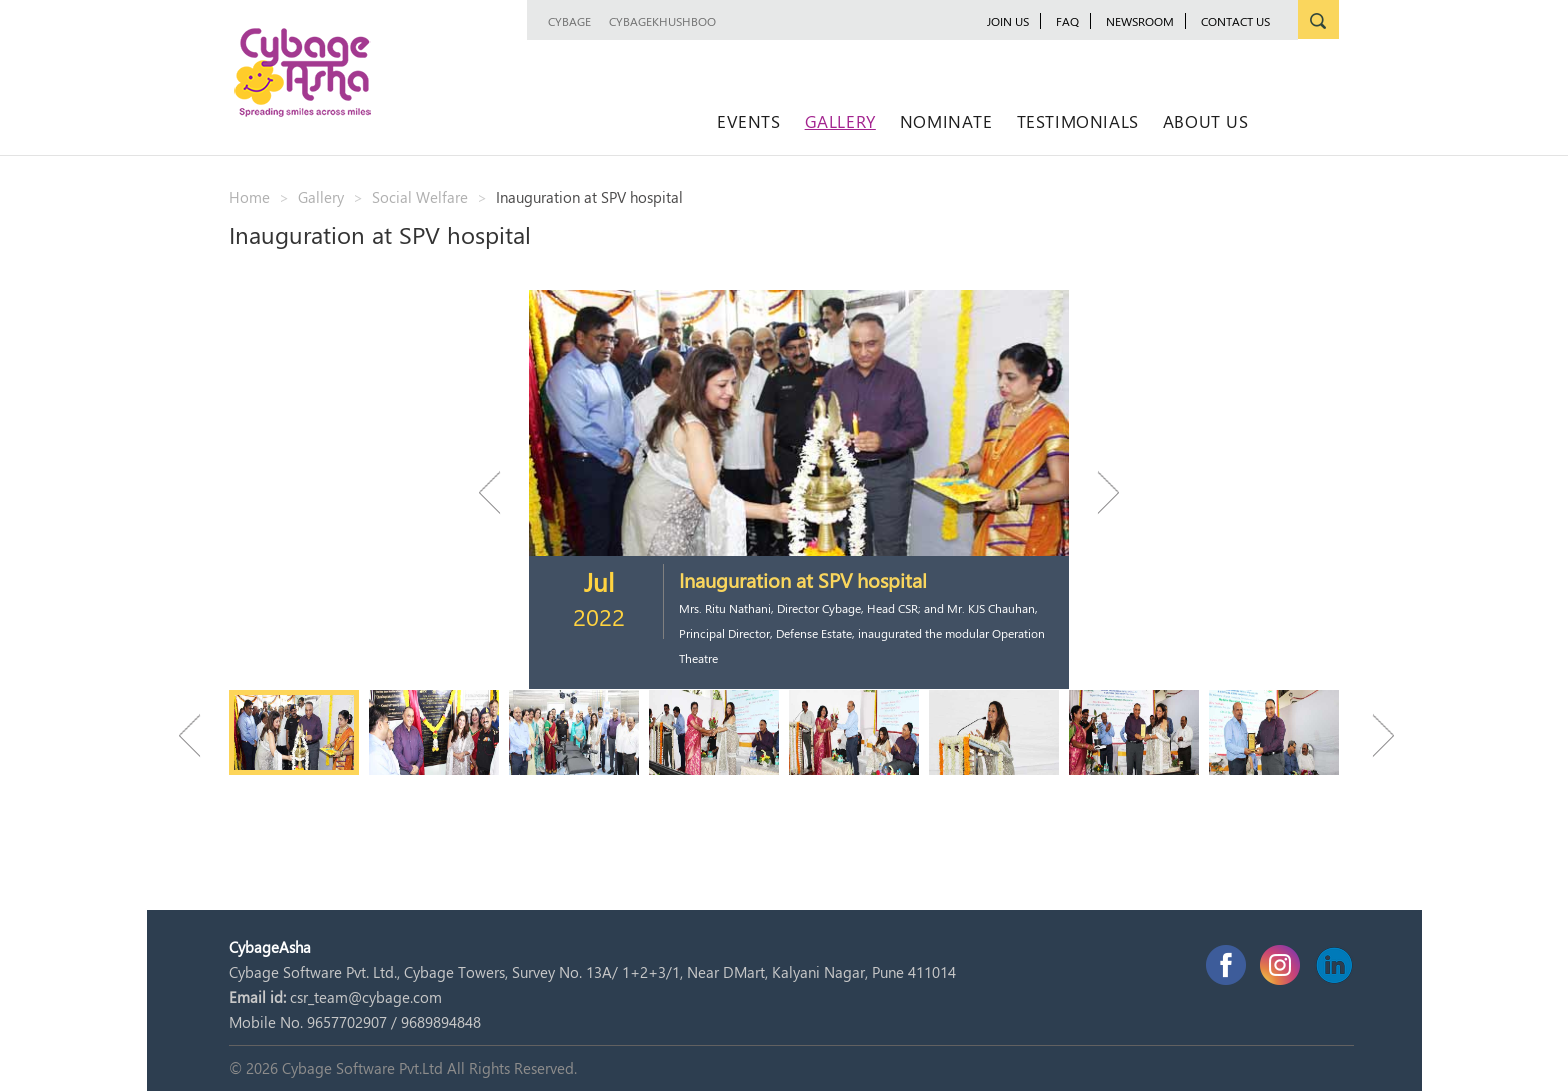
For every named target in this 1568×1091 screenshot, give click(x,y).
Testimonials (1078, 121)
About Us (1206, 121)
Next (1099, 492)
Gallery (840, 121)
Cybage (569, 21)
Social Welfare (420, 197)
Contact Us (1235, 21)
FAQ (1067, 21)
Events (749, 121)
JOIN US (1008, 21)
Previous (499, 492)
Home (249, 197)
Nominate (946, 121)
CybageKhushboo (662, 21)
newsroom (1140, 21)
